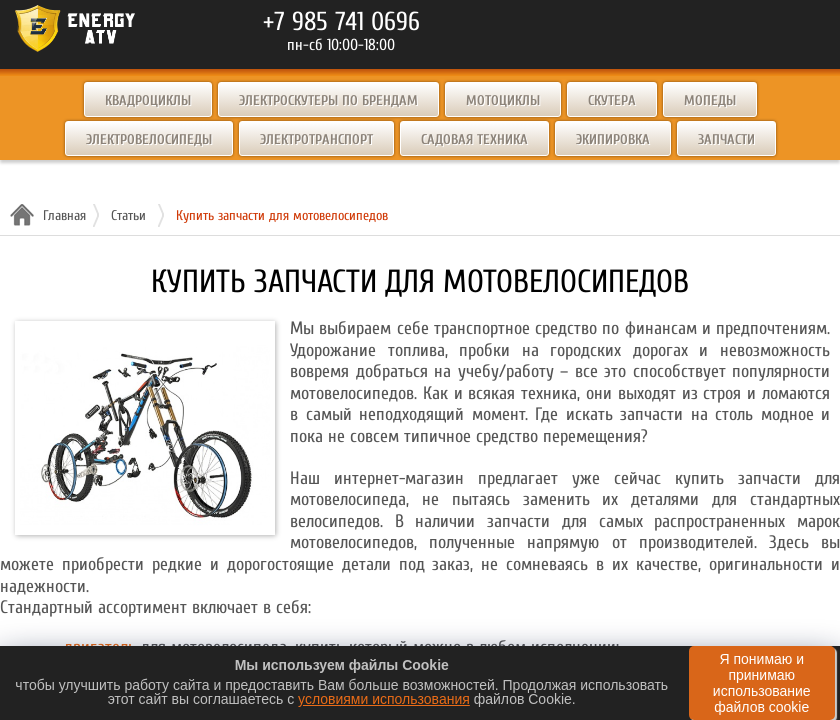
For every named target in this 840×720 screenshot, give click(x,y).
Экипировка (613, 139)
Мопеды (710, 100)
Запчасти (726, 139)
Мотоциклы (503, 100)
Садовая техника (474, 139)
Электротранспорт (316, 139)
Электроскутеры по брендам (328, 100)
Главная (62, 215)
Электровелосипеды (149, 139)
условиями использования (384, 699)
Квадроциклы (148, 100)
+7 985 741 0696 (341, 22)
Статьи (128, 215)
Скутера (612, 100)
